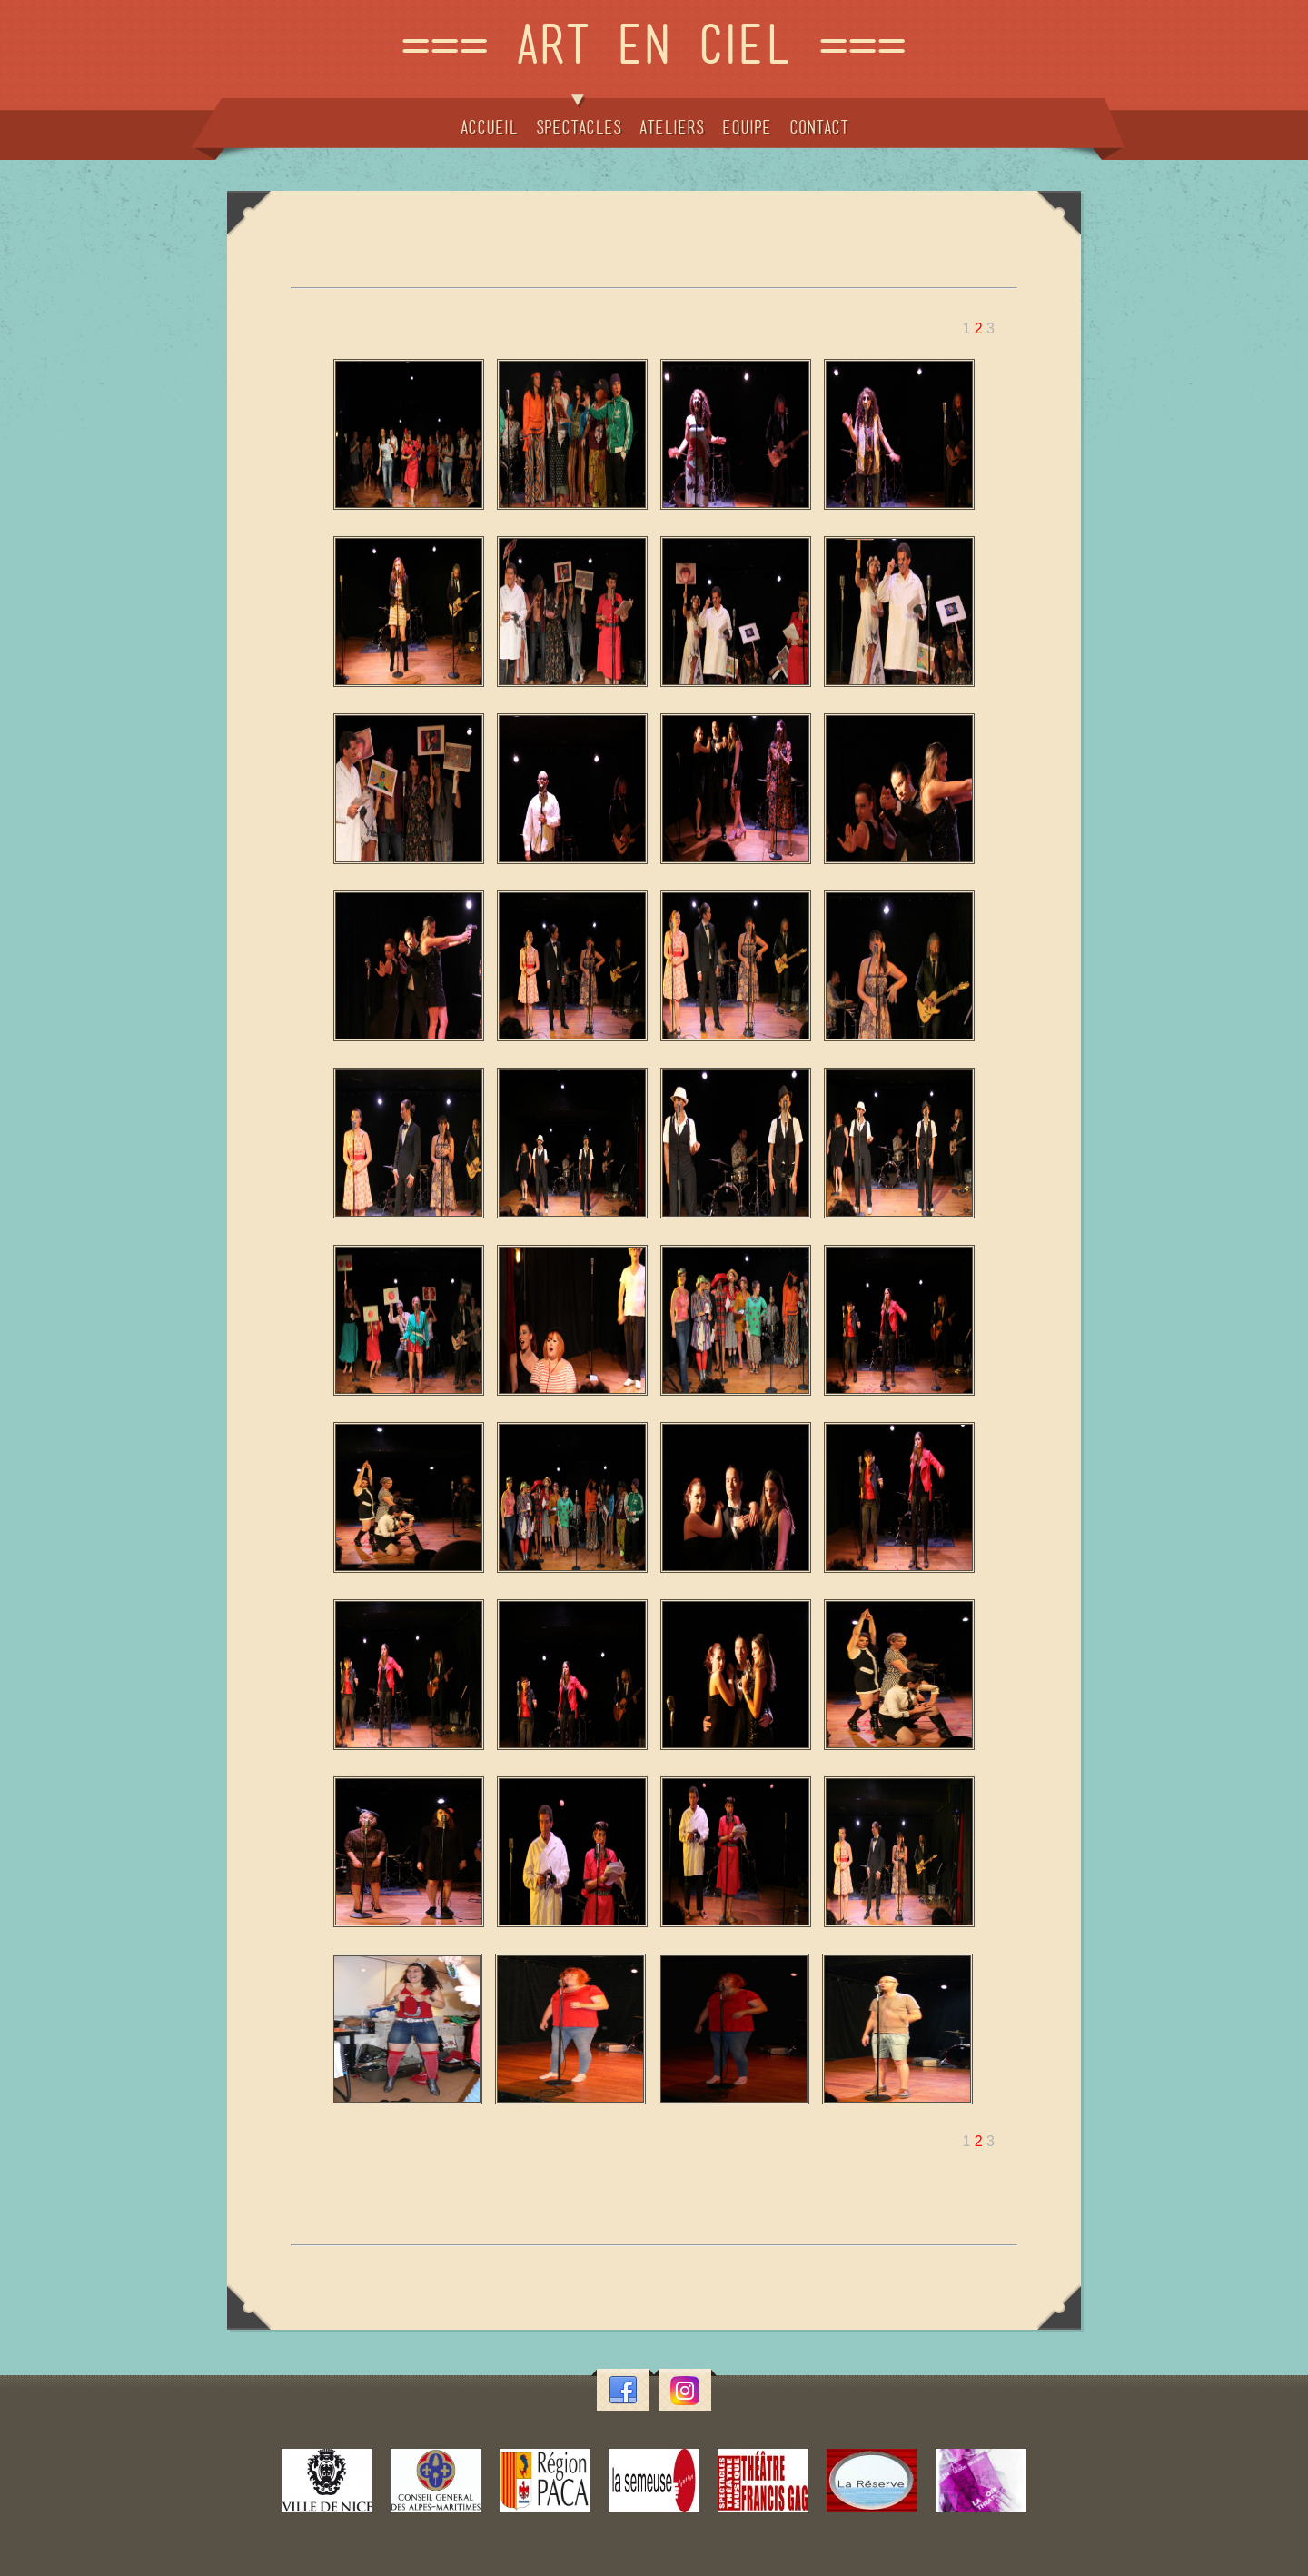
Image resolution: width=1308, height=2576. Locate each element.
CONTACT (818, 127)
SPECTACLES (578, 116)
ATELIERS (671, 127)
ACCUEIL (489, 127)
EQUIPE (746, 127)
